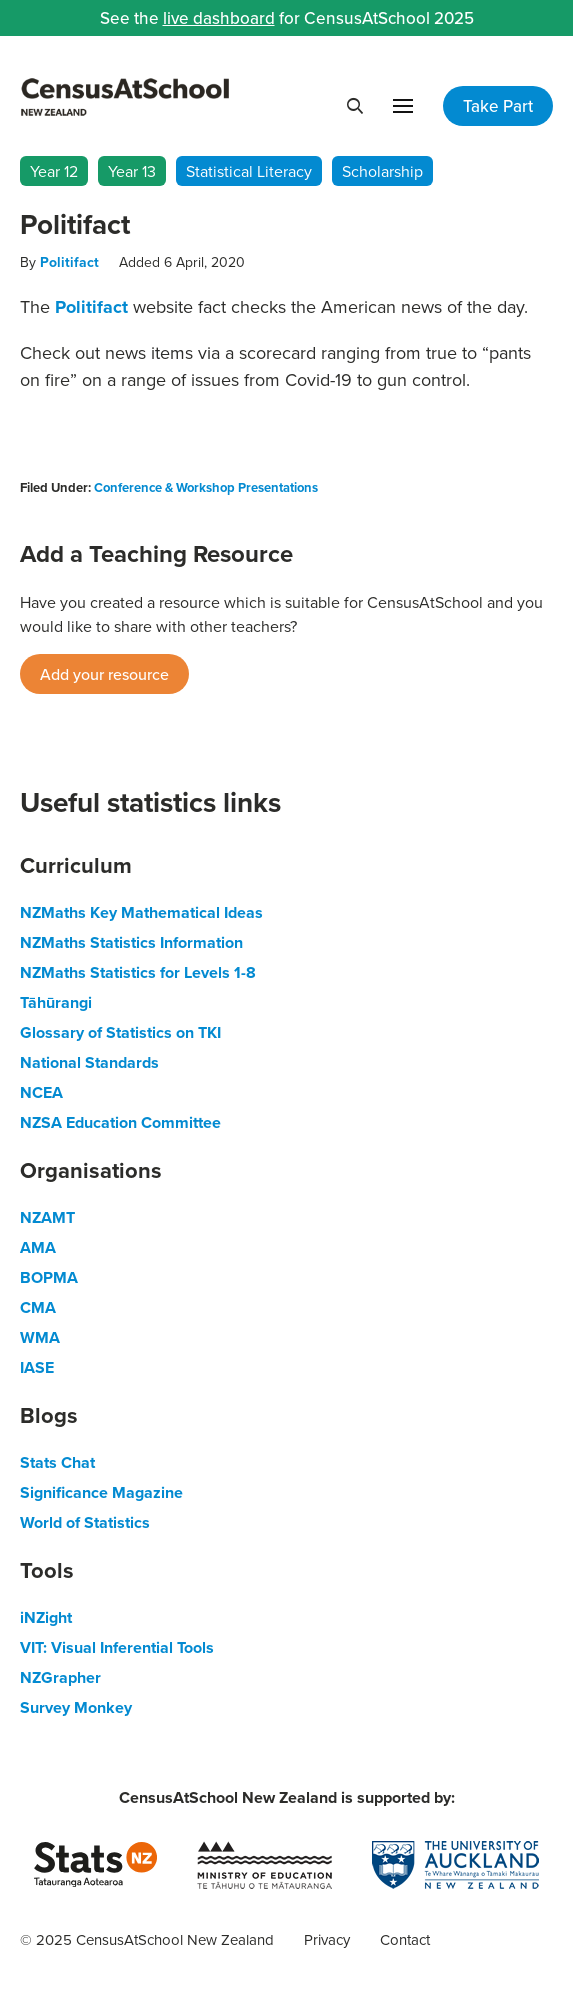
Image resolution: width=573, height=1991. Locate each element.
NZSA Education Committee (120, 1122)
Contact (405, 1939)
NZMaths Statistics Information (131, 942)
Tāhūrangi (56, 1002)
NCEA (41, 1092)
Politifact (69, 262)
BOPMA (49, 1277)
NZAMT (47, 1217)
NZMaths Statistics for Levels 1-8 (138, 972)
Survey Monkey (76, 1707)
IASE (37, 1367)
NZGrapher (60, 1677)
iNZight (46, 1617)
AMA (38, 1247)
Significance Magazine (101, 1492)
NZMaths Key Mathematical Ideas (141, 912)
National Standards (89, 1062)
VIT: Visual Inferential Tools (117, 1647)
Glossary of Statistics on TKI (120, 1032)
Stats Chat (57, 1462)
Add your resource (104, 674)
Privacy (327, 1939)
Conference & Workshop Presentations (206, 487)
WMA (40, 1337)
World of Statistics (85, 1522)
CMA (38, 1307)
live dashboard (219, 18)
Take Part (498, 106)
